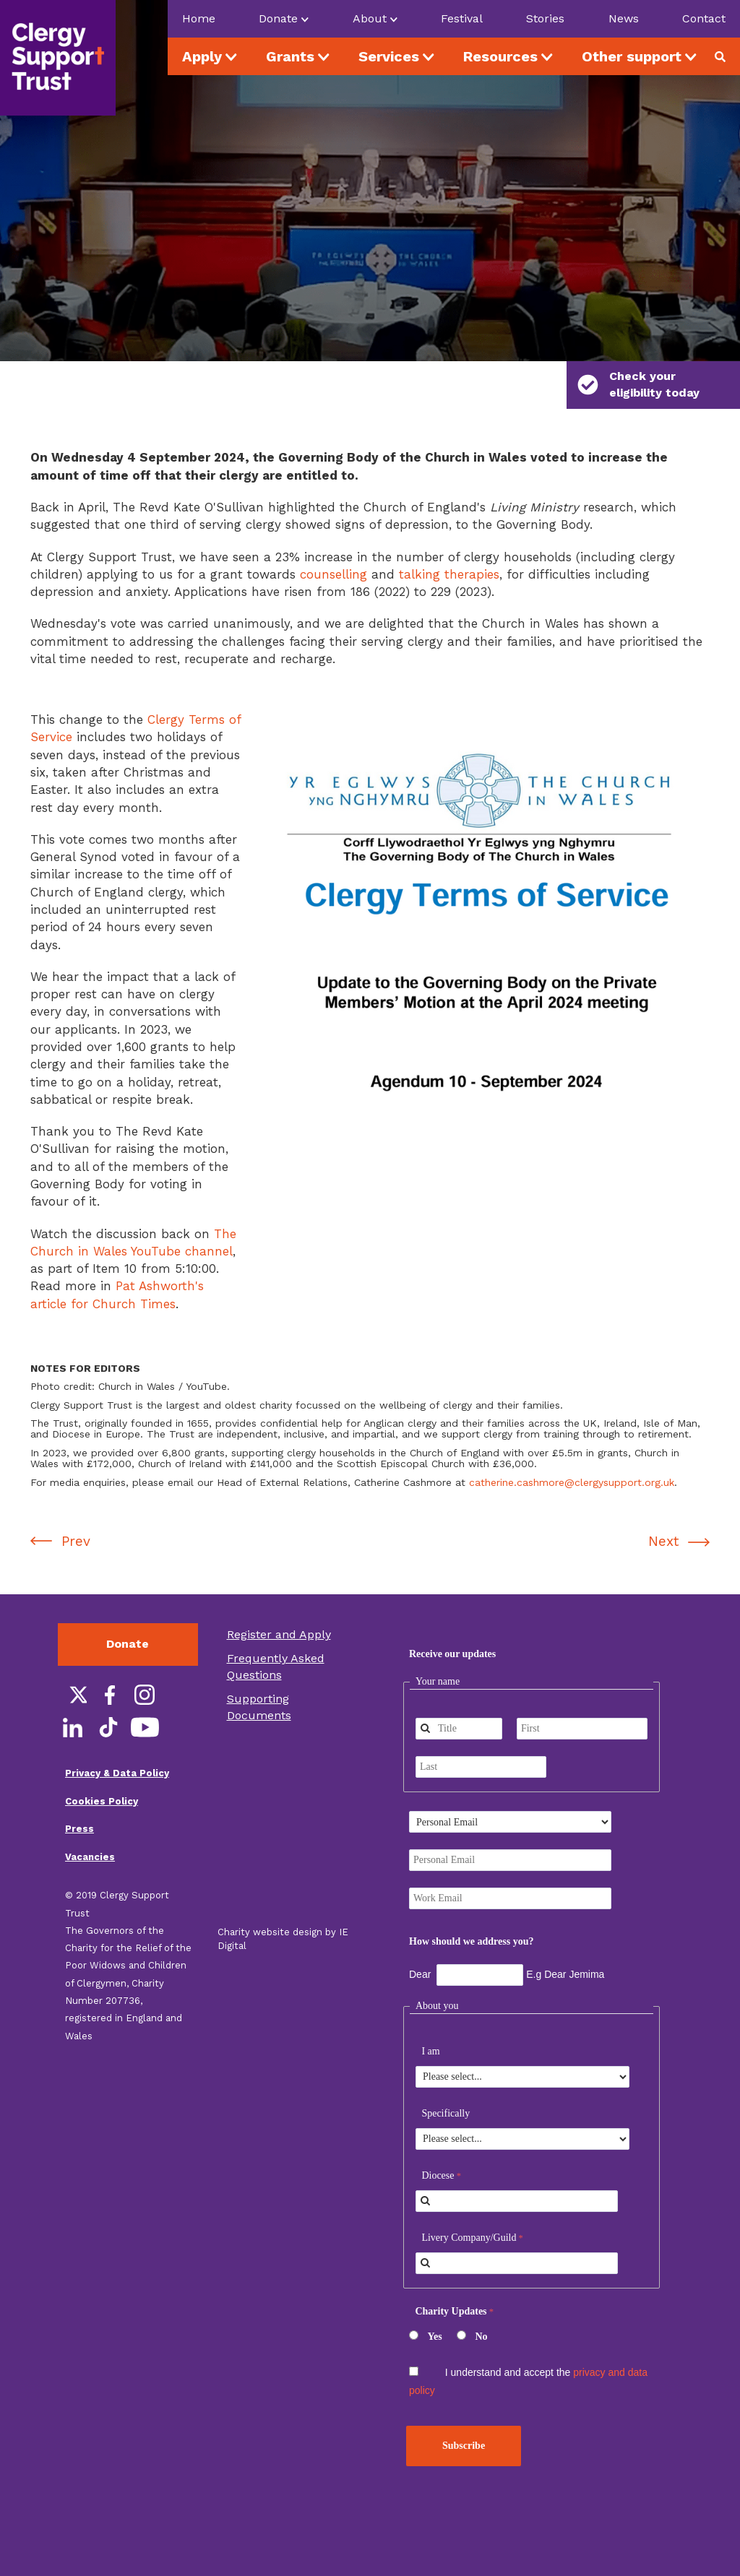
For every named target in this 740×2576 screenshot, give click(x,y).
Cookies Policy (101, 1768)
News (623, 18)
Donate (127, 1610)
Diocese (437, 2143)
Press (79, 1795)
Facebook (108, 1661)
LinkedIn (72, 1694)
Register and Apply (279, 1601)
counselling (333, 541)
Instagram (144, 1661)
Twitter (72, 1661)
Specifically (445, 2080)
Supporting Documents (259, 1674)
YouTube (144, 1694)
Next (663, 1508)
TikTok (108, 1694)
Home (198, 18)
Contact (704, 18)
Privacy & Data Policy (117, 1739)
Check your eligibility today (638, 384)
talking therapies (449, 541)
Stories (545, 18)
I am (430, 2018)
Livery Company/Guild (468, 2205)
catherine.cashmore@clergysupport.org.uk (571, 1449)
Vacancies (90, 1823)
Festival (462, 18)
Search (725, 56)
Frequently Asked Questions (275, 1633)
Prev (75, 1508)
